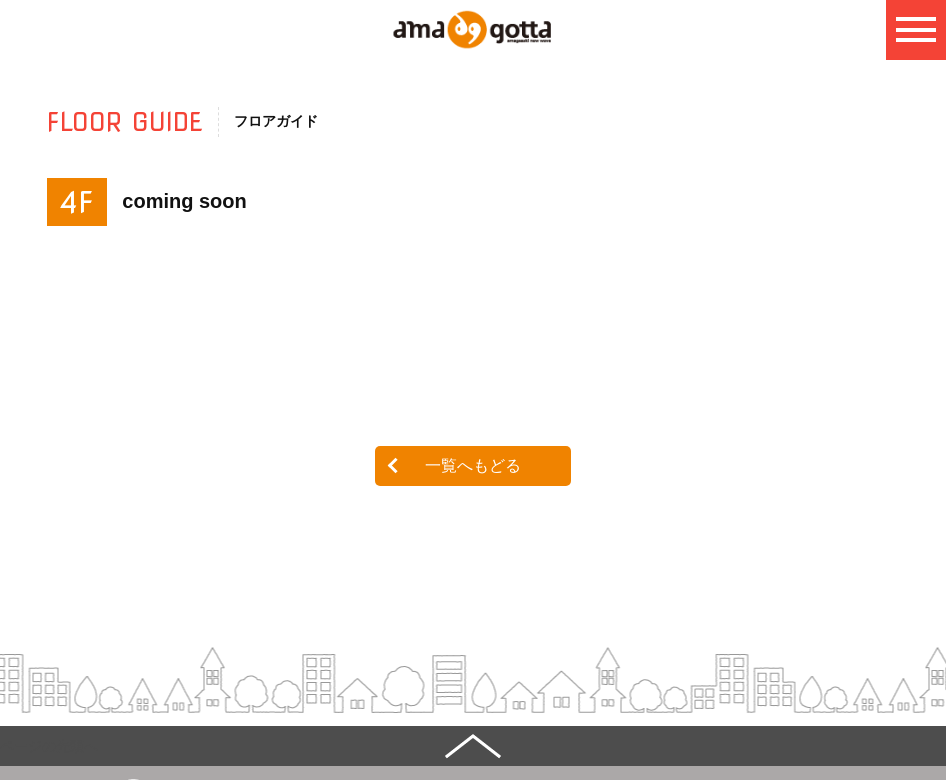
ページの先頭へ (49, 746)
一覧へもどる (473, 465)
